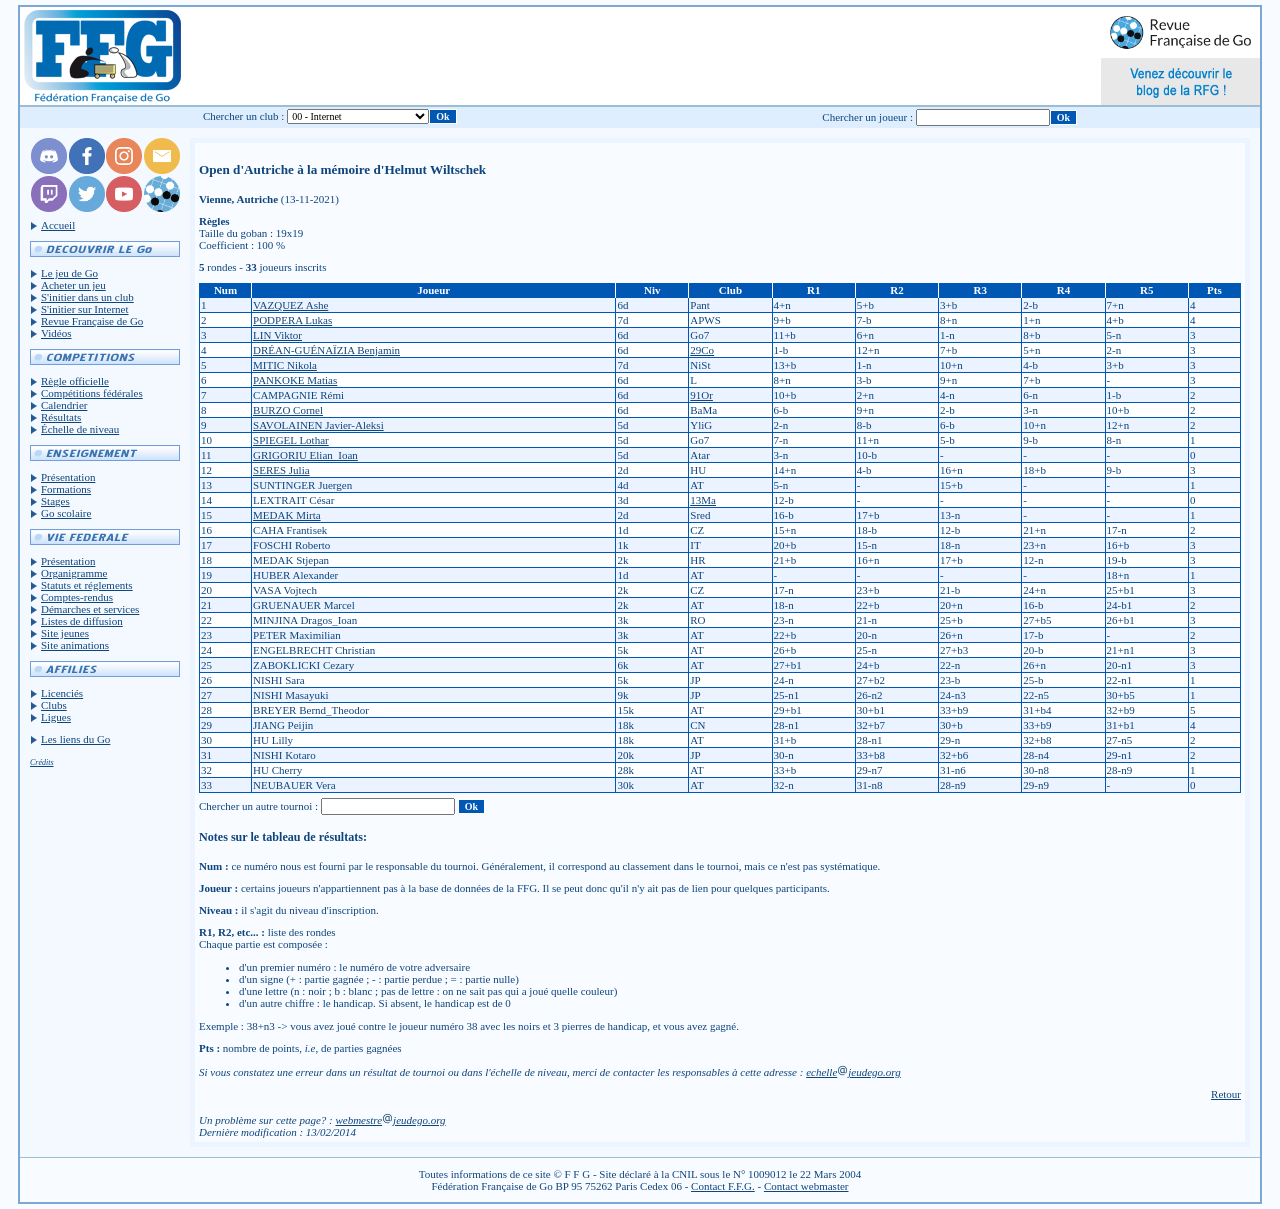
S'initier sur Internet (85, 309)
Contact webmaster (806, 1186)
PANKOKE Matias (295, 380)
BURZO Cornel (288, 410)
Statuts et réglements (87, 585)
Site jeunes (65, 633)
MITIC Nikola (285, 365)
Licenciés (62, 693)
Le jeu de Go (69, 273)
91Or (701, 395)
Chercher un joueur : (867, 117)
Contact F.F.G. (723, 1186)
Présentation (68, 477)
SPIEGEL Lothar (291, 440)
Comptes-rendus (77, 597)
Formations (66, 489)
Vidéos (56, 333)
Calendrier (64, 405)
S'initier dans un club (87, 297)
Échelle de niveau (80, 429)
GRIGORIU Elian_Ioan (305, 455)
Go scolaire (66, 513)
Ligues (56, 717)
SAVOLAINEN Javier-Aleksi (318, 425)
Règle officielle (75, 381)
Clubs (54, 705)
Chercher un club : (244, 116)
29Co (702, 350)
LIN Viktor (277, 335)
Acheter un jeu (73, 285)
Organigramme (74, 573)
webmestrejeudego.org (390, 1120)
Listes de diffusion (82, 621)
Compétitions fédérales (92, 393)
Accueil (58, 225)
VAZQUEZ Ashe (290, 305)
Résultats (61, 417)
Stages (55, 501)
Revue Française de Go (92, 321)
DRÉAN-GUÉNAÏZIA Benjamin (326, 350)
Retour (1226, 1094)
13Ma (703, 500)
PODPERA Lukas (292, 320)
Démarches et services (90, 609)
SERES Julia (281, 470)
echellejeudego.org (853, 1072)
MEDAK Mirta (287, 515)
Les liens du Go (75, 739)
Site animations (75, 645)
